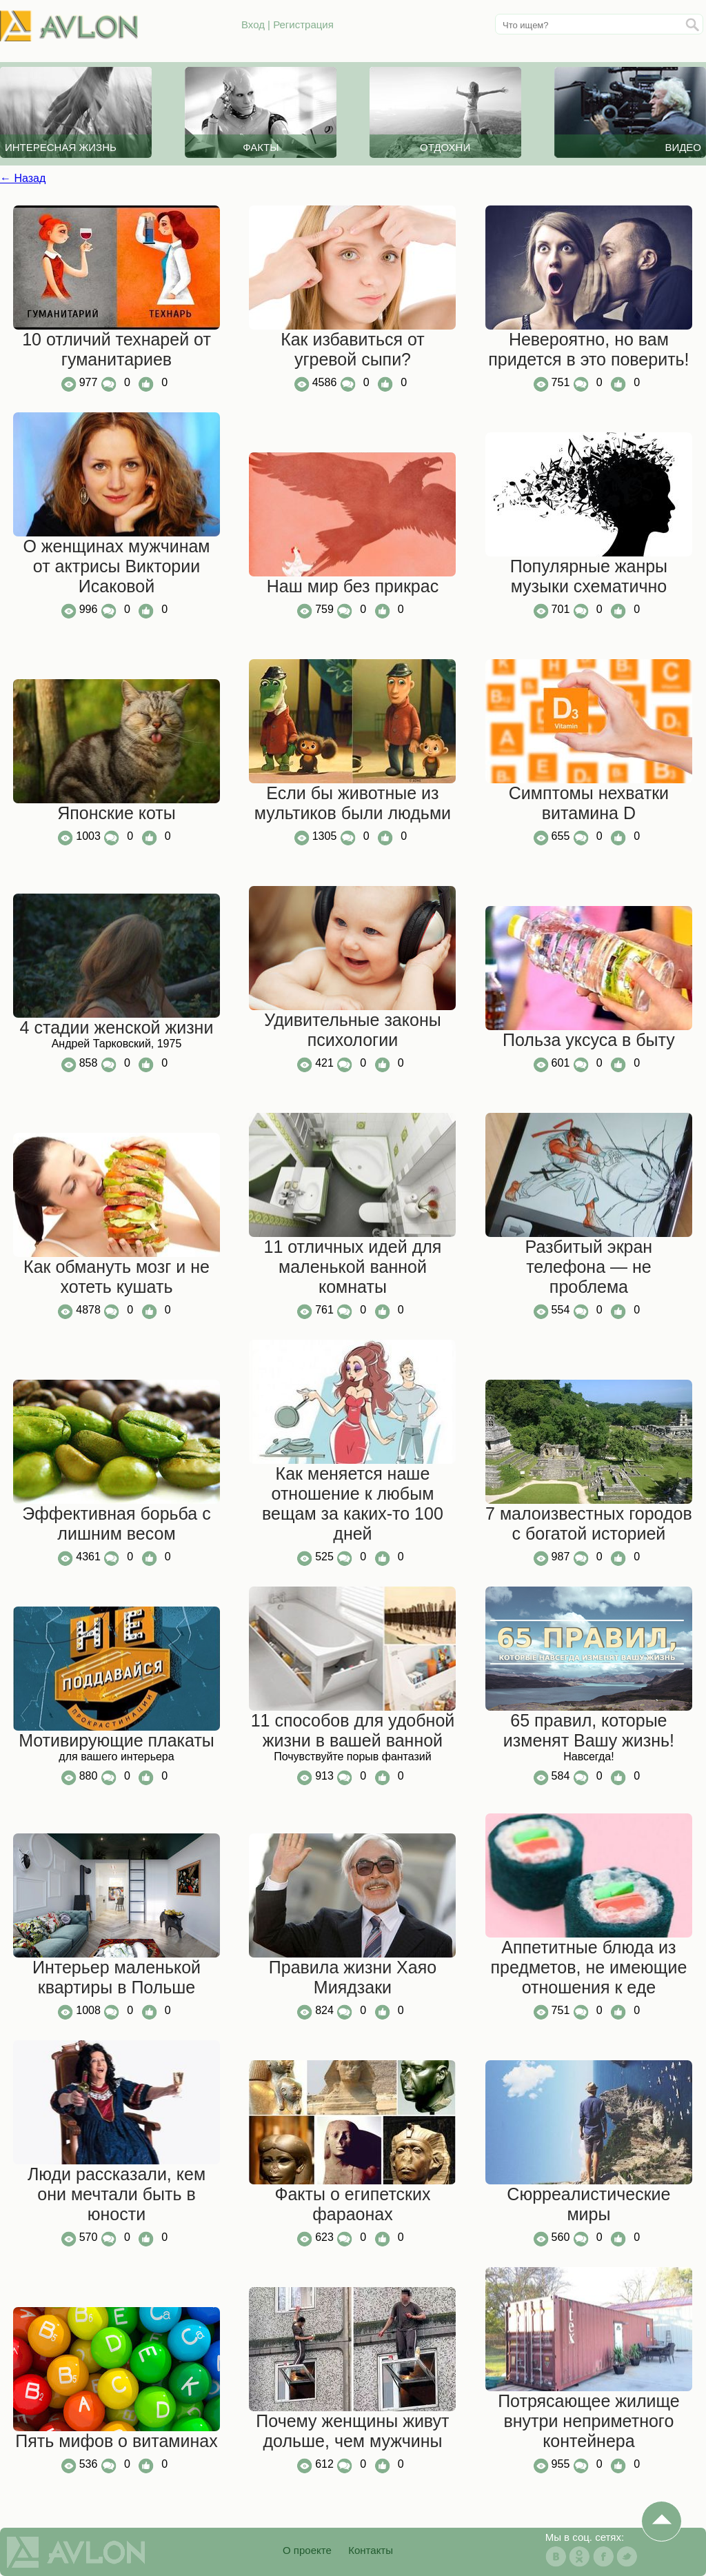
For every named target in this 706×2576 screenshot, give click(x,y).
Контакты (370, 2550)
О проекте (307, 2550)
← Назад (23, 178)
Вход (253, 24)
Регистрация (303, 24)
